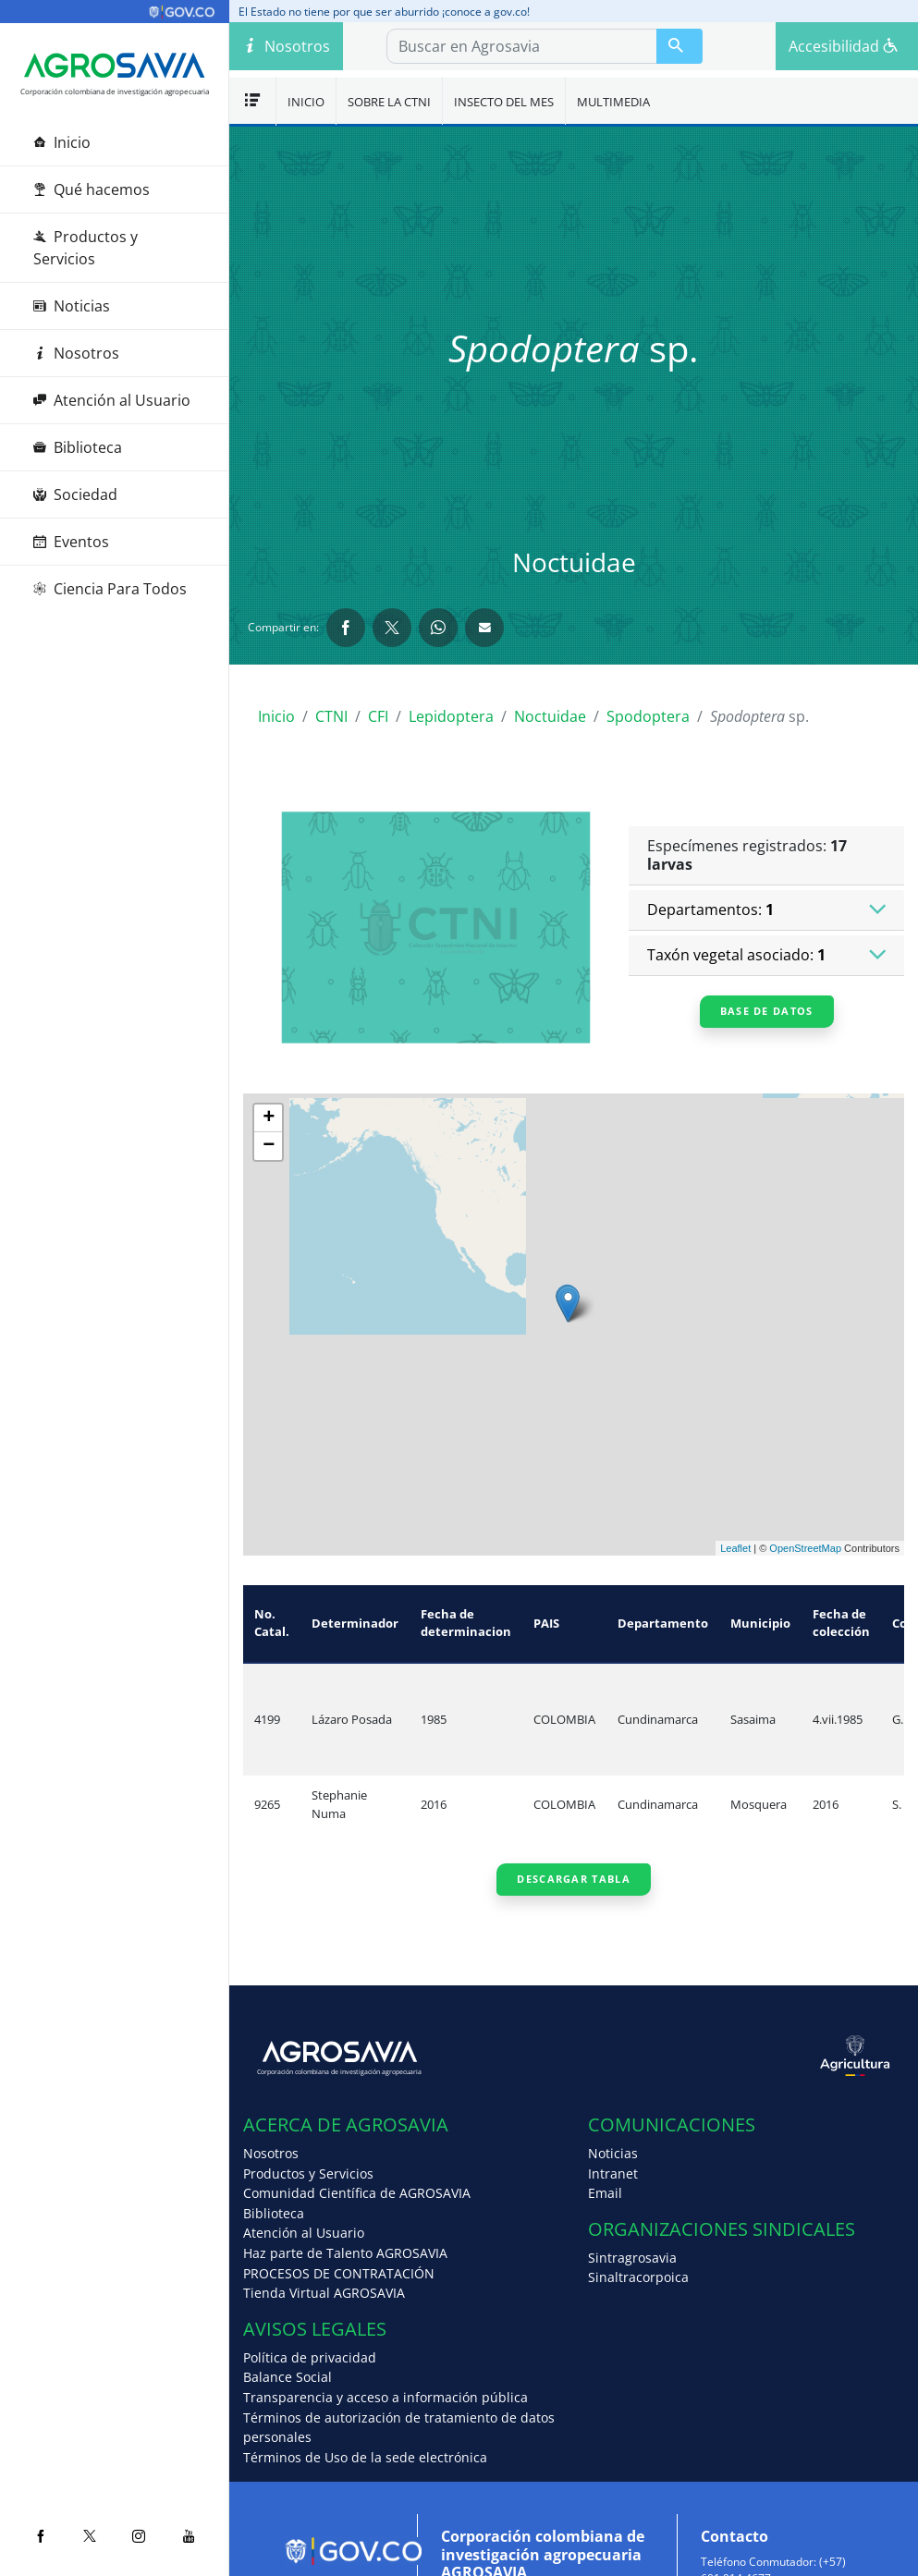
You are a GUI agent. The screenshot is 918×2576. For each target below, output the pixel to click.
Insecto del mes (504, 101)
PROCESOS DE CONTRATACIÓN (339, 2273)
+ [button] (269, 1118)
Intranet (613, 2173)
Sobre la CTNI (389, 101)
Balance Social (287, 2377)
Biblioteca (77, 447)
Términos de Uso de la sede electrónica (365, 2457)
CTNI (331, 716)
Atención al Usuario (111, 400)
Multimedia (613, 101)
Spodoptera (648, 716)
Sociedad (75, 494)
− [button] (269, 1146)
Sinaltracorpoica (638, 2277)
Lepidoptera (451, 716)
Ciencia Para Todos (110, 589)
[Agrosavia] (114, 65)
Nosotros (76, 353)
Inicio (62, 142)
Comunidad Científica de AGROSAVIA (357, 2193)
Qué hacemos (91, 189)
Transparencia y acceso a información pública (385, 2397)
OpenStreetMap (805, 1548)
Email (605, 2193)
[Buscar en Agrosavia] (679, 46)
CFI (378, 716)
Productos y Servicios (85, 247)
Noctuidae (550, 716)
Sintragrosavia (632, 2257)
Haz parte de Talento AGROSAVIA (345, 2253)
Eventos (71, 541)
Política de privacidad (309, 2357)
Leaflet (735, 1548)
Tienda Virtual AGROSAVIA (324, 2292)
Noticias (71, 306)
